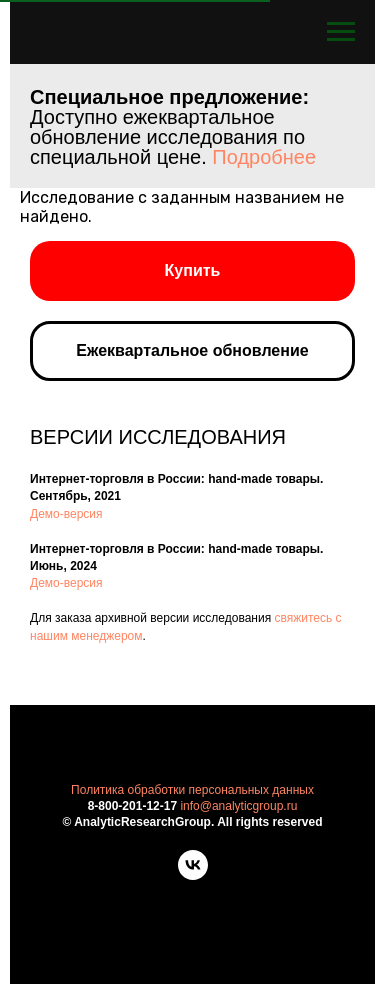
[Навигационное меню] (341, 32)
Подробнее (264, 157)
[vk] (193, 874)
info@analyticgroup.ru (238, 806)
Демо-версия (66, 514)
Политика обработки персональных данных (192, 790)
